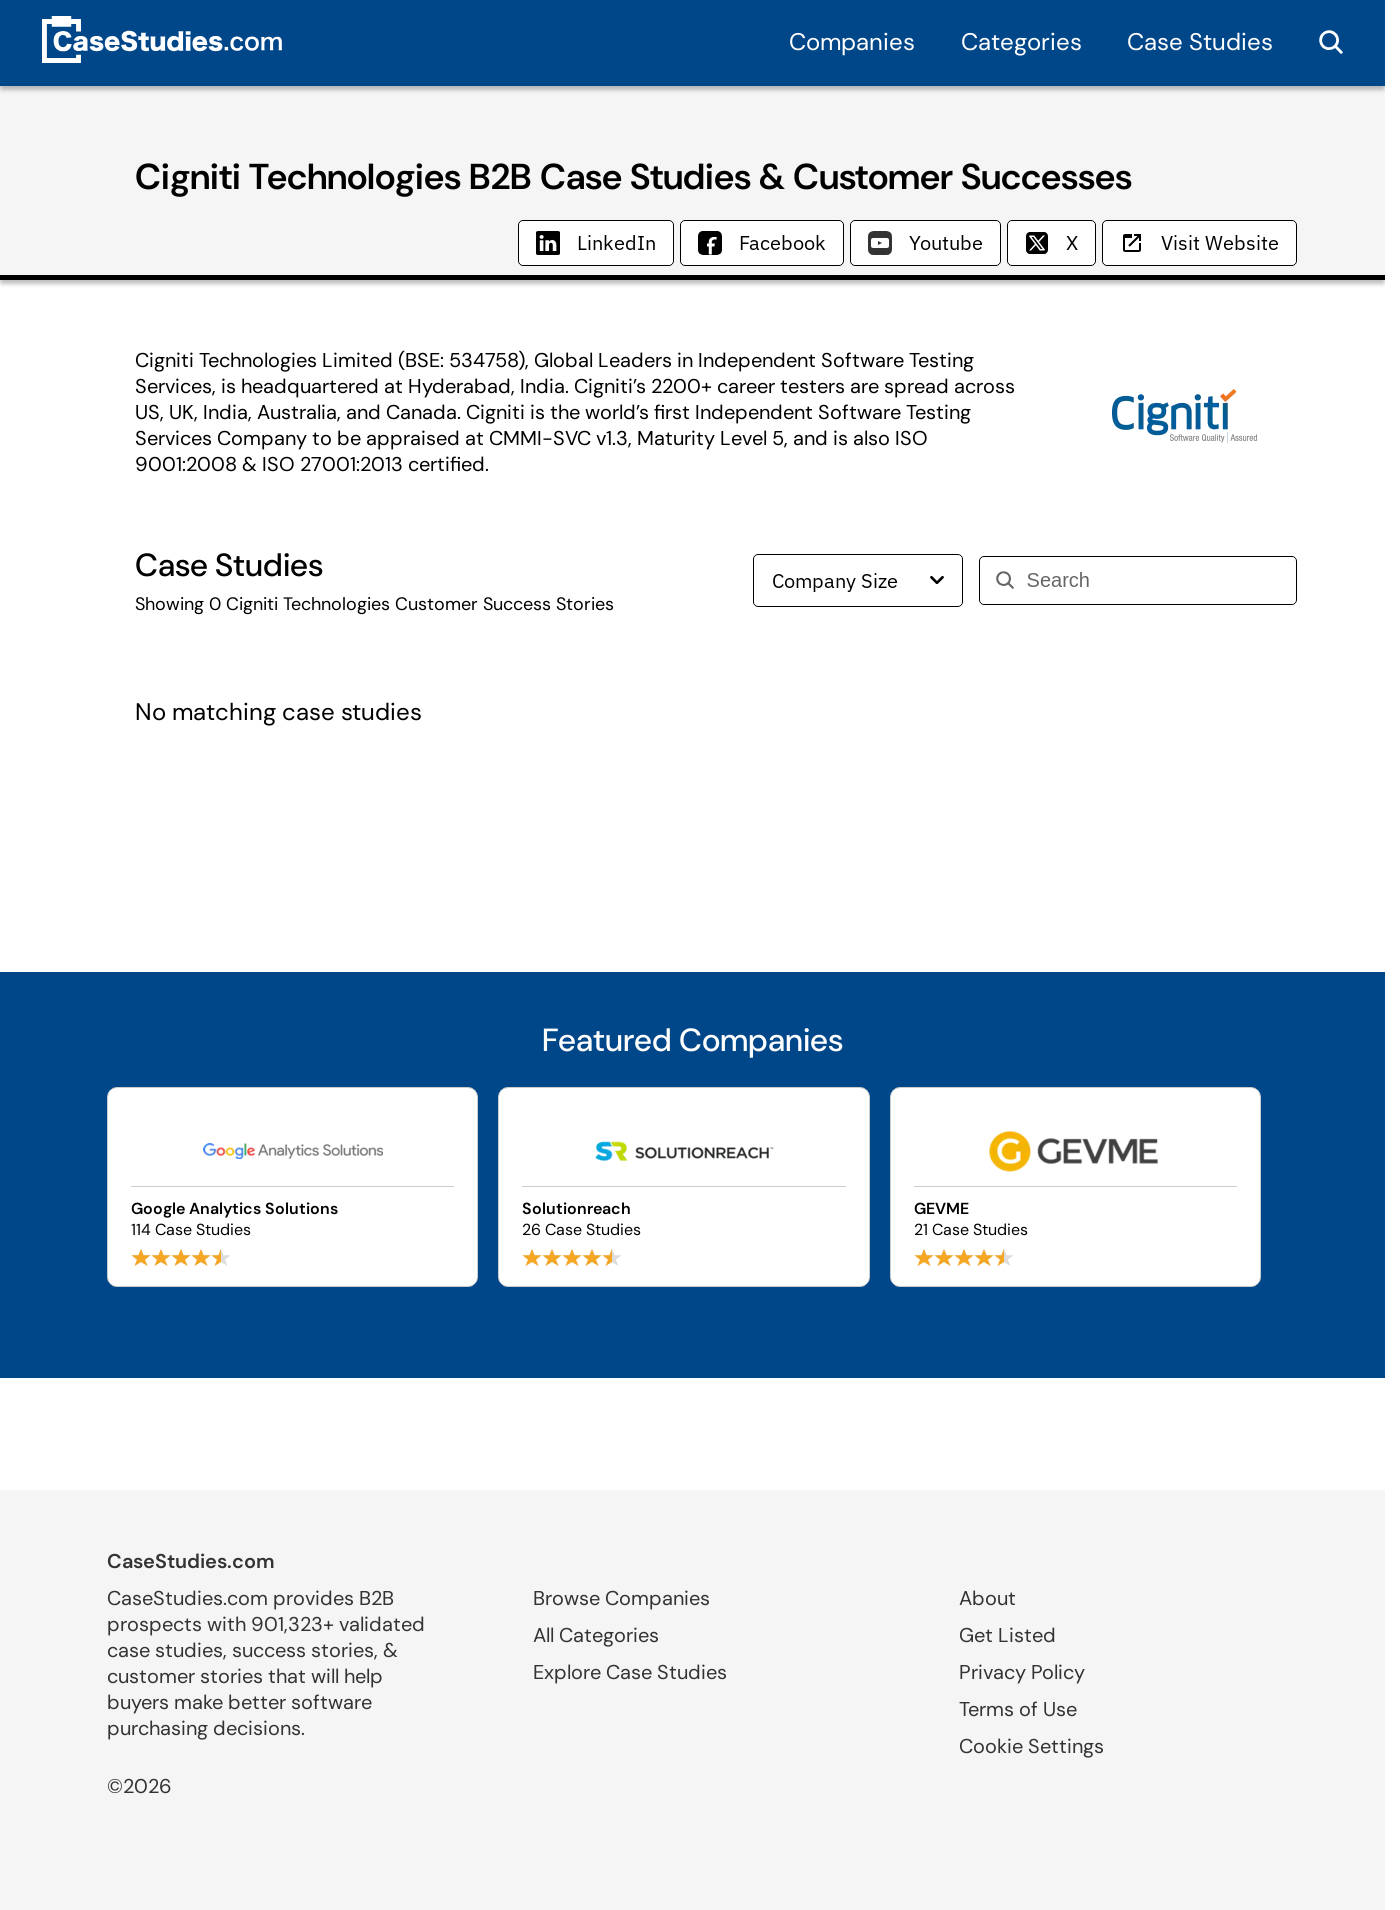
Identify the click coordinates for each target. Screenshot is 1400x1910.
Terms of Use (1018, 1709)
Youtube (925, 242)
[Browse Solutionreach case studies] (683, 1187)
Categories (1021, 41)
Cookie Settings (1031, 1746)
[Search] (1153, 580)
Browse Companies (621, 1598)
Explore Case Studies (630, 1672)
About (987, 1598)
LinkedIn (596, 242)
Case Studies (1200, 41)
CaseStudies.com (191, 1561)
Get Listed (1007, 1635)
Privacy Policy (1022, 1672)
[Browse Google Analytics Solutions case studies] (292, 1187)
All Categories (596, 1635)
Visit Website (1199, 242)
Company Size (858, 580)
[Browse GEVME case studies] (1075, 1187)
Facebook (762, 242)
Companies (852, 41)
